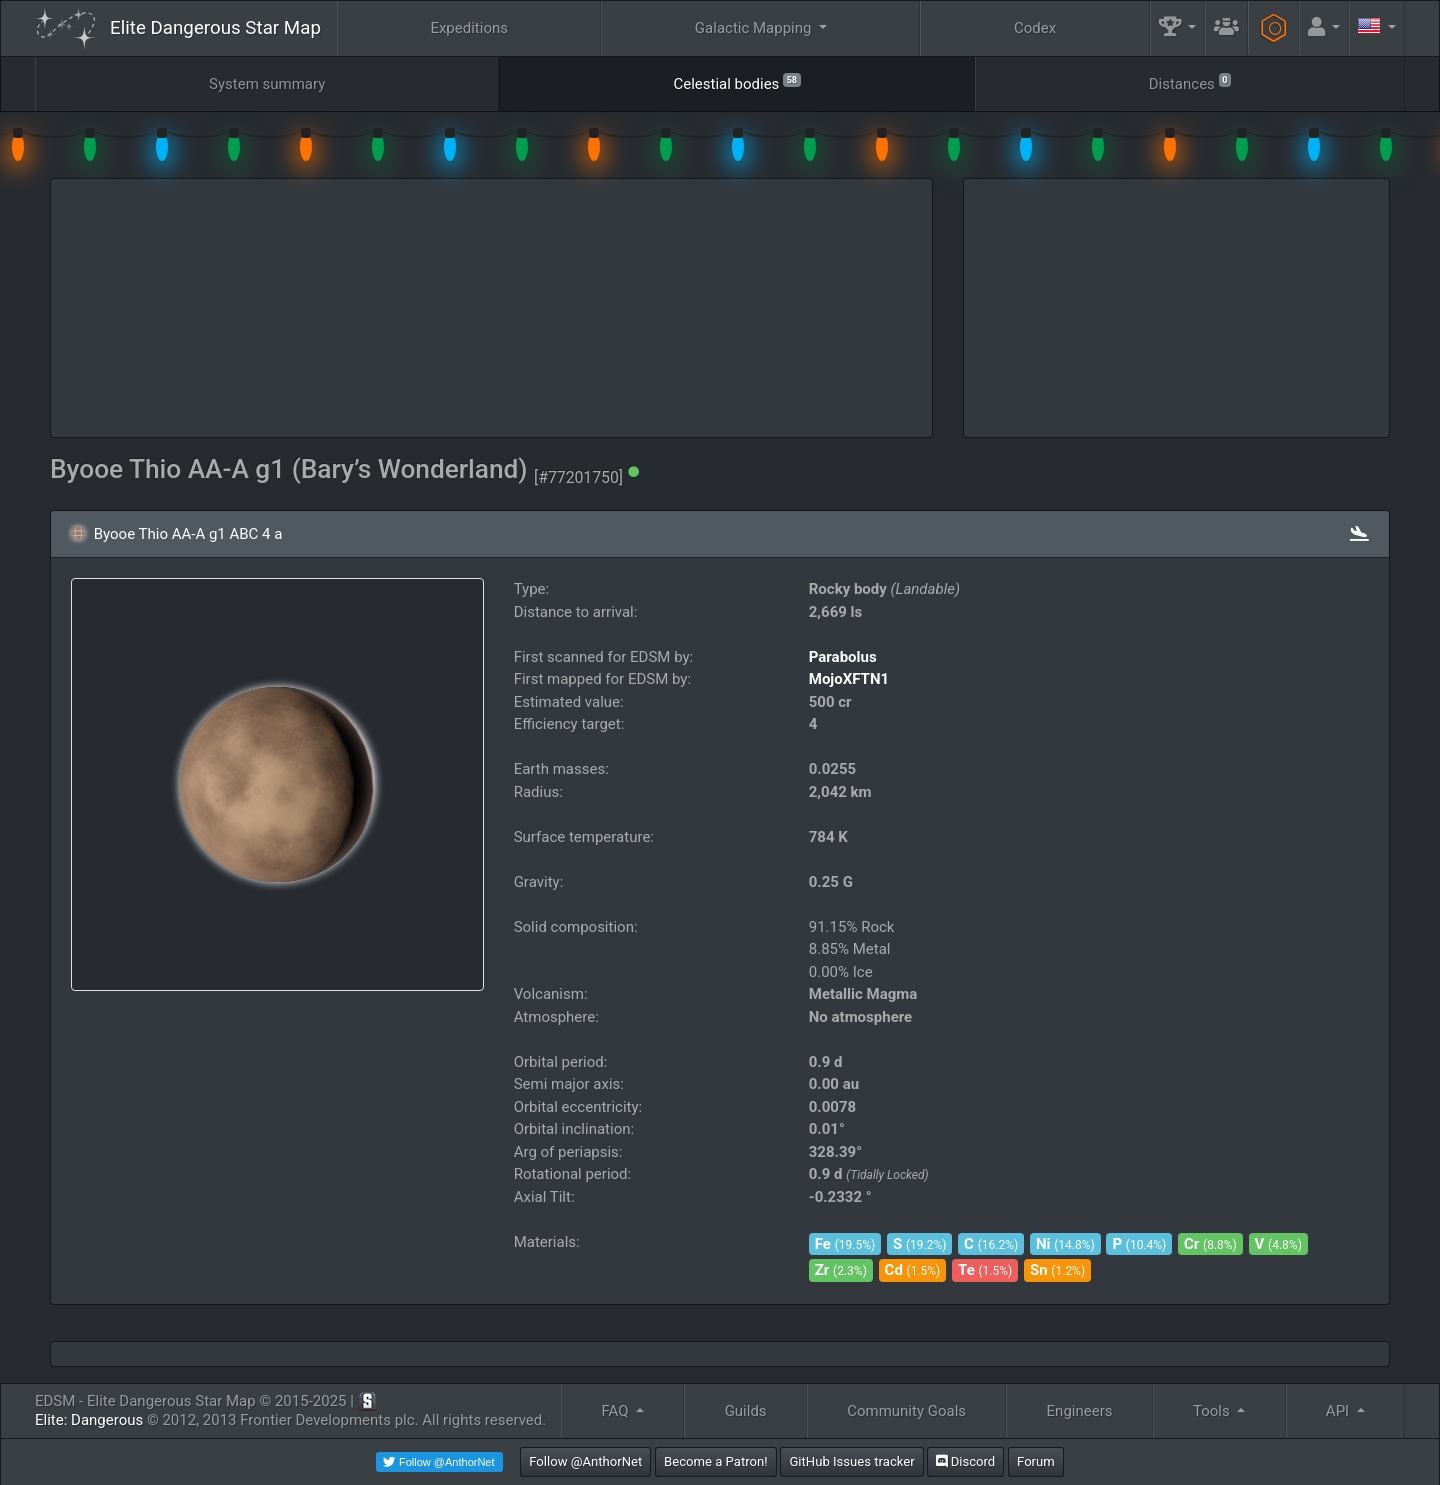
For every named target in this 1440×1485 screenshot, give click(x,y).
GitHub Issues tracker (851, 1461)
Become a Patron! (716, 1461)
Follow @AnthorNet (585, 1461)
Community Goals (906, 1411)
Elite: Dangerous (89, 1420)
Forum (1036, 1461)
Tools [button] (1213, 1411)
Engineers (1080, 1411)
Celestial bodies (736, 82)
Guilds (746, 1411)
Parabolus (843, 657)
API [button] (1339, 1411)
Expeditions (469, 28)
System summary (267, 84)
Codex (1035, 28)
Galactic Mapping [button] (755, 28)
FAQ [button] (616, 1411)
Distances (1190, 82)
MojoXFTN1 (849, 679)
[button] (1178, 28)
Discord (965, 1461)
